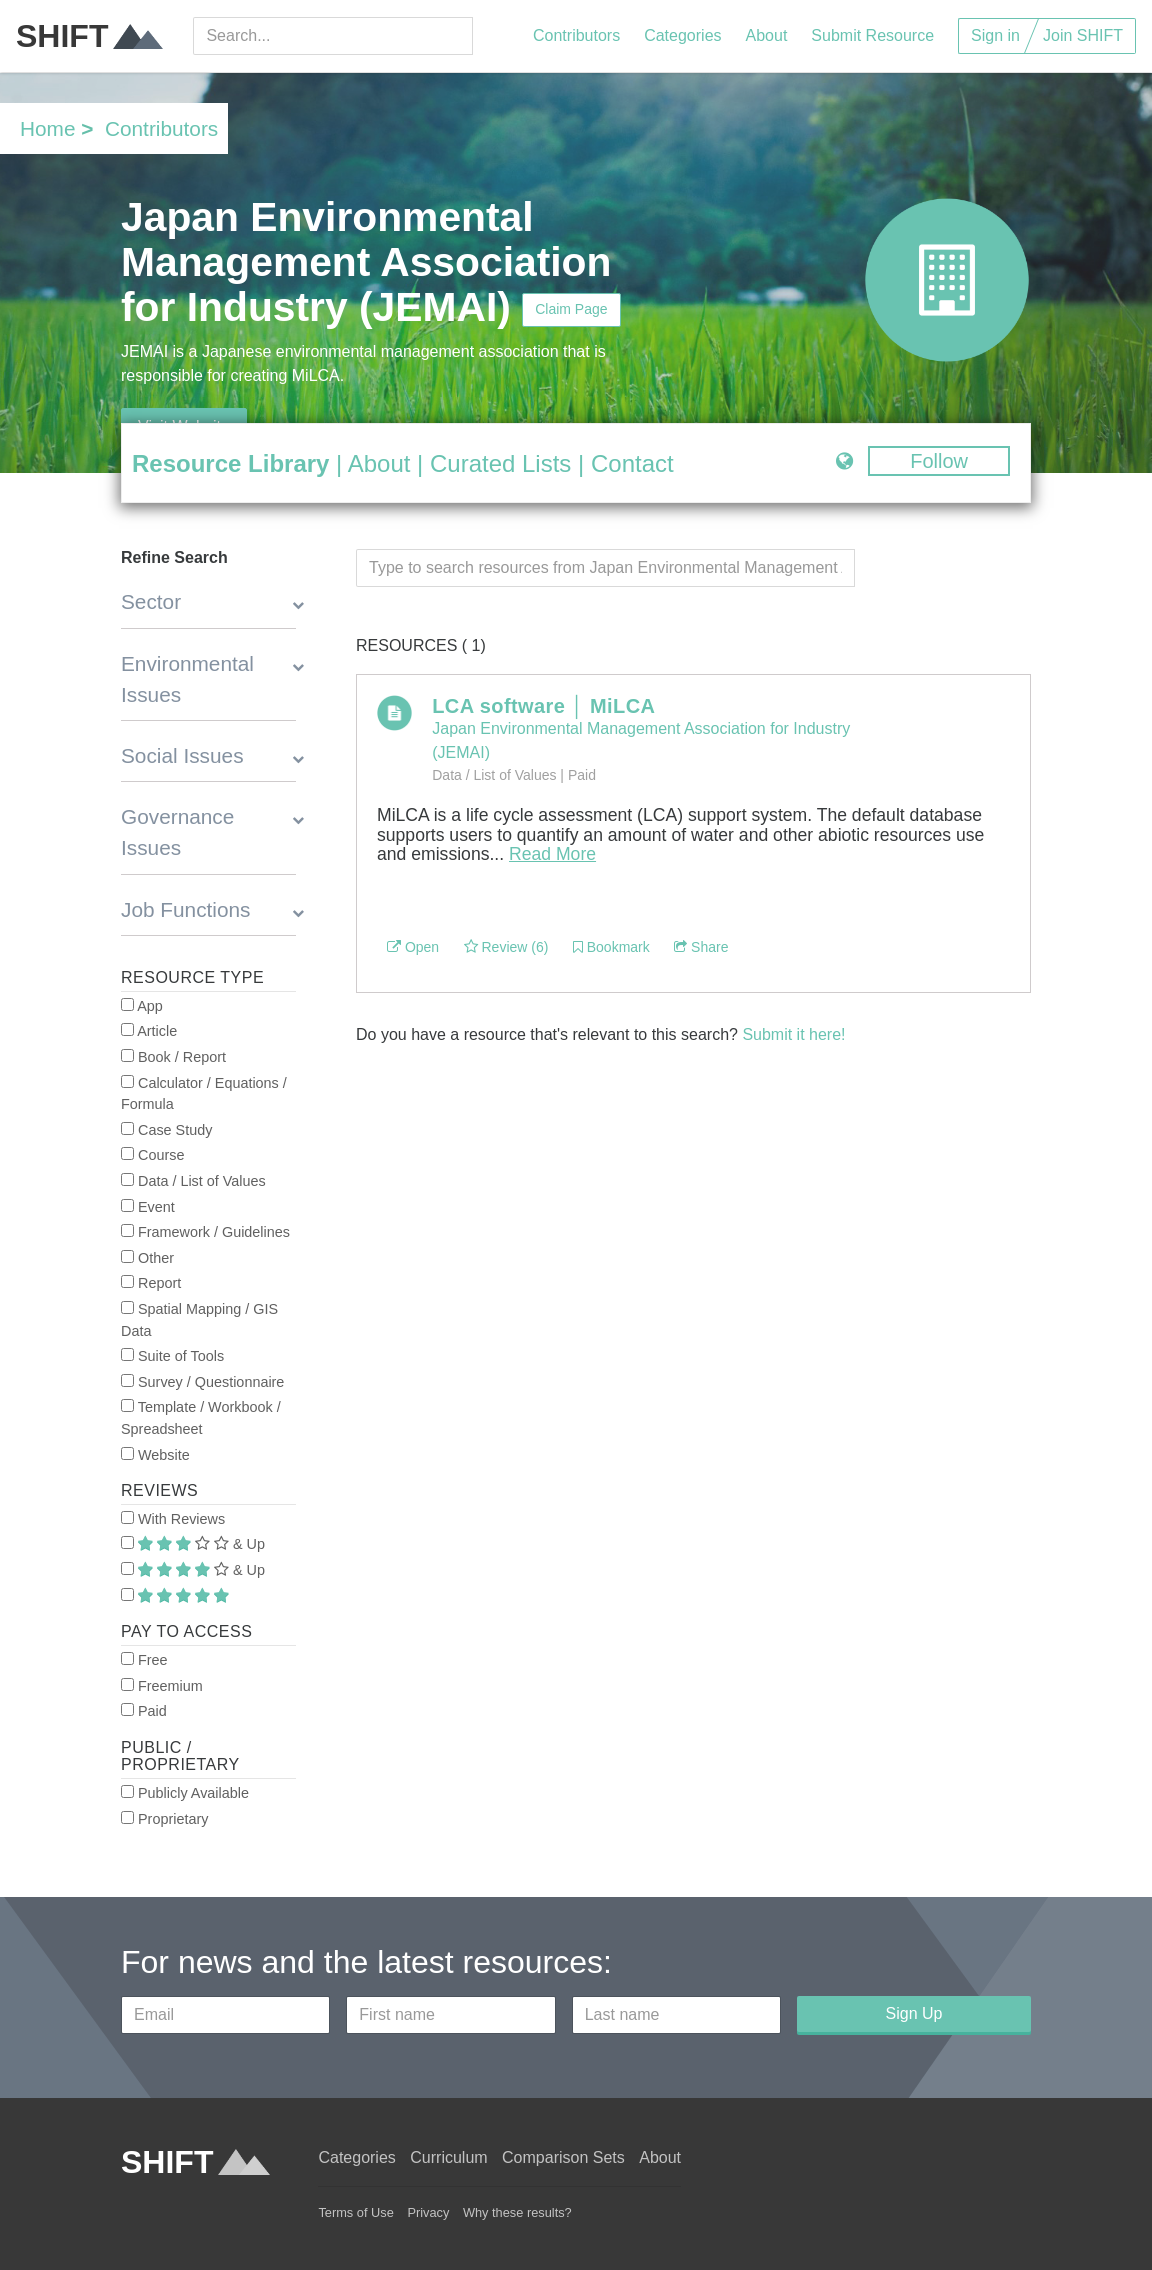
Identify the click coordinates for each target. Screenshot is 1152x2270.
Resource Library (230, 463)
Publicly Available (185, 1793)
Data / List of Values (193, 1181)
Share (701, 947)
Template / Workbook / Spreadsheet (201, 1418)
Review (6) (506, 947)
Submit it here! (793, 1034)
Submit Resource (872, 35)
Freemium (162, 1686)
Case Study (166, 1130)
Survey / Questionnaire (202, 1382)
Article (149, 1031)
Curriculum (448, 2157)
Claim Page (571, 309)
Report (151, 1283)
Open (413, 947)
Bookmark (611, 947)
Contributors (576, 35)
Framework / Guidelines (205, 1232)
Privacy (428, 2212)
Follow (939, 461)
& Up (193, 1544)
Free (144, 1660)
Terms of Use (355, 2212)
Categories (682, 35)
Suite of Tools (172, 1356)
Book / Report (173, 1057)
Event (148, 1207)
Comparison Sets (563, 2157)
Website (155, 1455)
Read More (552, 854)
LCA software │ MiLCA (543, 706)
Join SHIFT (1083, 35)
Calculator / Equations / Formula (204, 1094)
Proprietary (164, 1819)
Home (47, 128)
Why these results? (517, 2212)
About (767, 35)
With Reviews (173, 1519)
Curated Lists (500, 463)
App (142, 1006)
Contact (632, 463)
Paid (144, 1711)
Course (152, 1155)
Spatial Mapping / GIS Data (199, 1320)
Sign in (995, 35)
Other (147, 1258)
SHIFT (89, 36)
